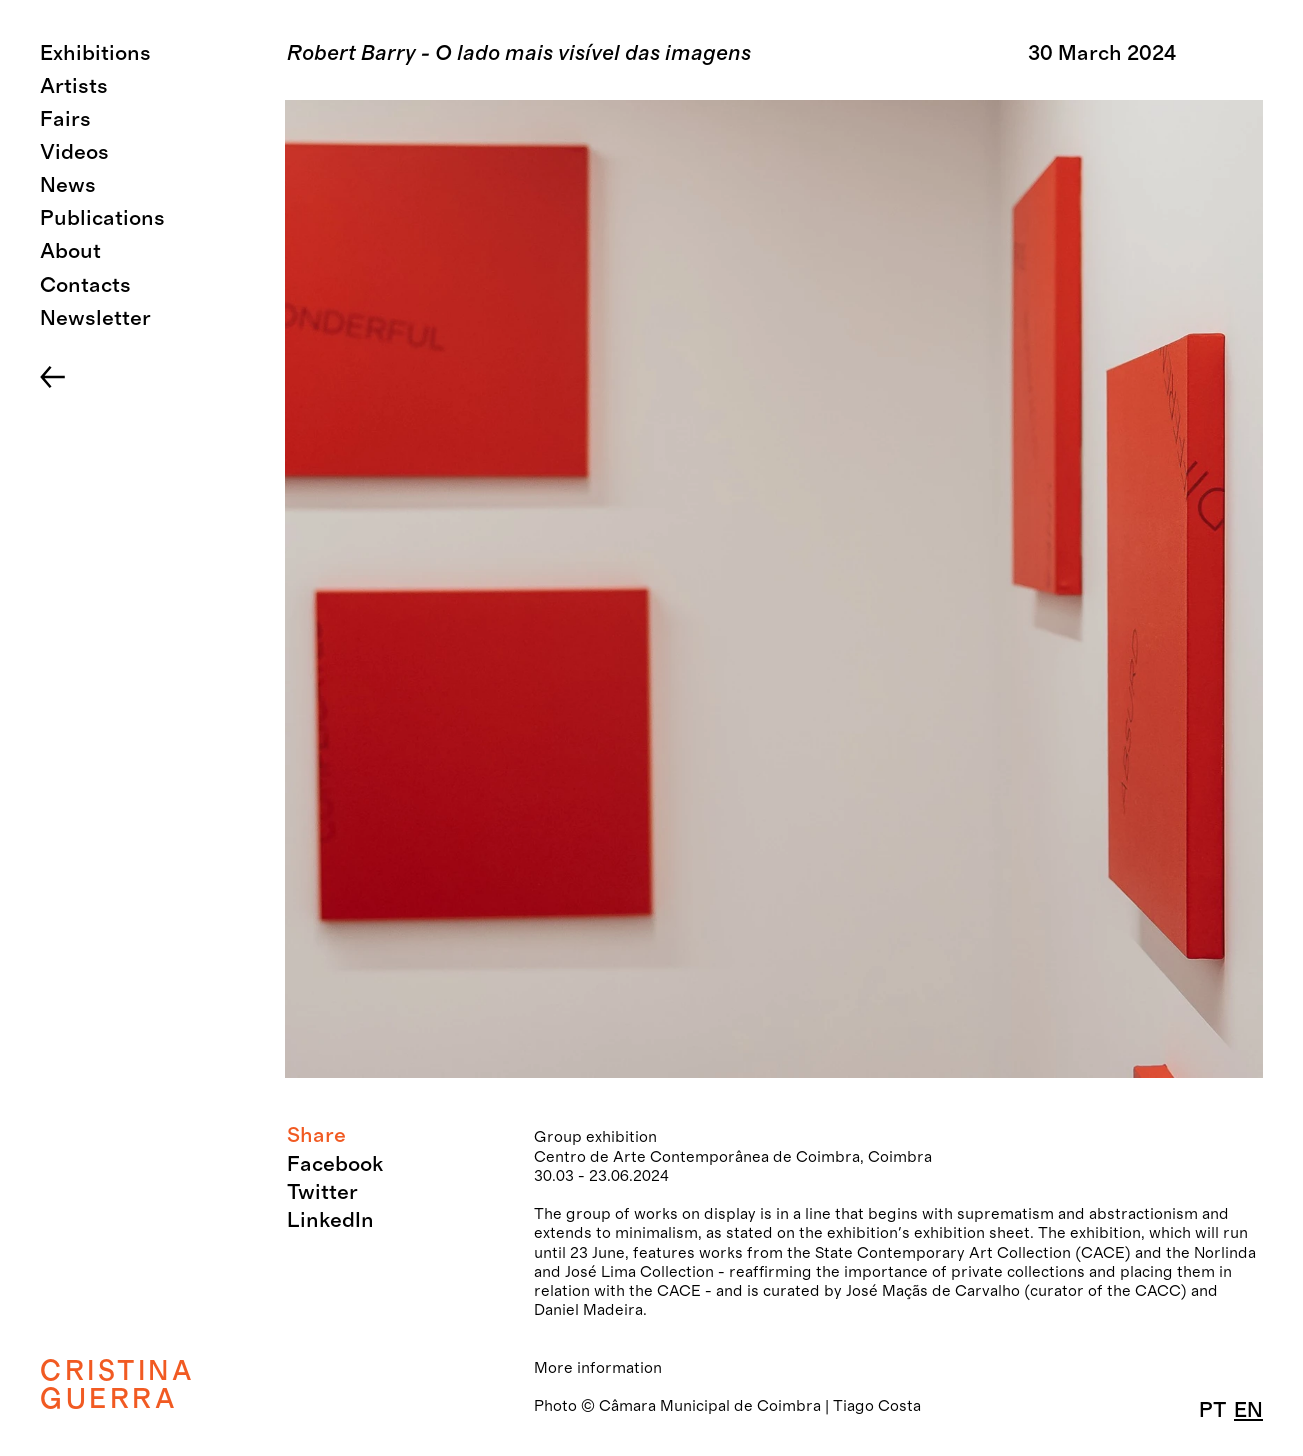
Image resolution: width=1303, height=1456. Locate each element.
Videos (74, 152)
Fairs (65, 119)
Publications (102, 218)
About (70, 251)
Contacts (85, 285)
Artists (74, 86)
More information (598, 1368)
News (68, 185)
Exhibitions (95, 53)
